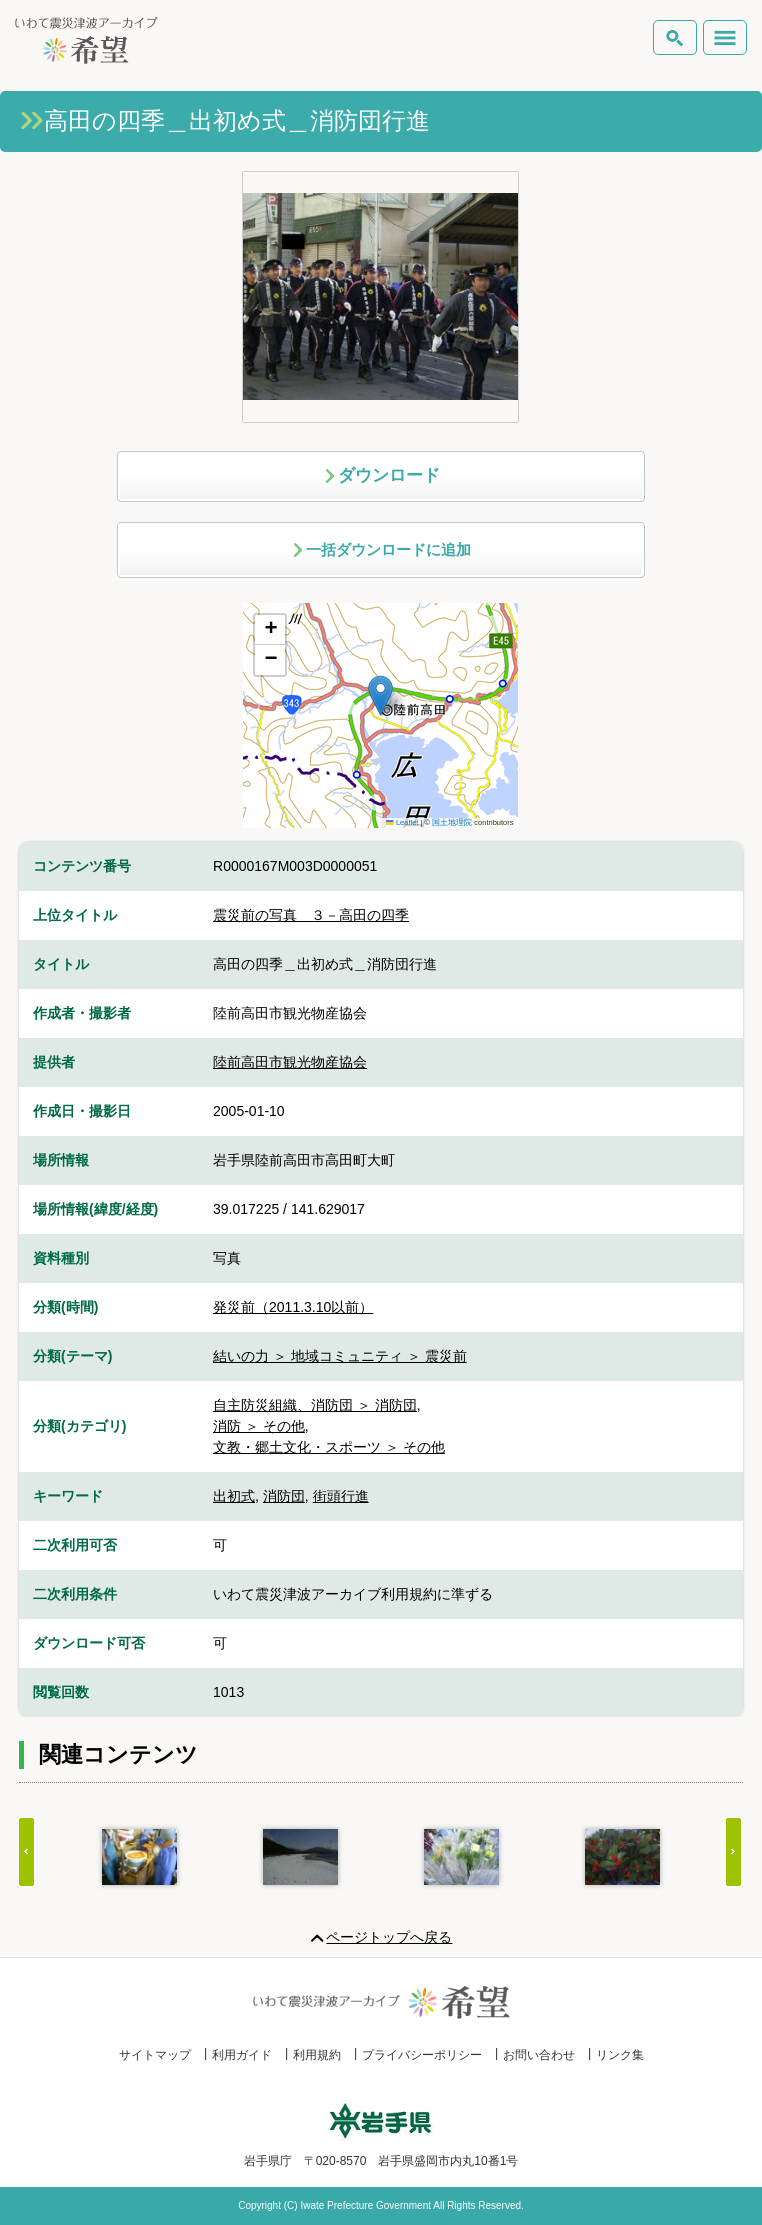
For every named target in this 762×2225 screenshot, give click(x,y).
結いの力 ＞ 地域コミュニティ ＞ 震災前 (340, 1356)
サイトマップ (155, 2055)
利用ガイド (242, 2055)
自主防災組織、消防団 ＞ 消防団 (315, 1405)
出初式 (234, 1496)
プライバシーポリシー (422, 2055)
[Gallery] (381, 1857)
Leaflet (402, 822)
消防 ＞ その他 (259, 1426)
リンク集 (620, 2055)
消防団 (284, 1496)
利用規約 (317, 2055)
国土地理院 (452, 822)
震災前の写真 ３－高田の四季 (311, 915)
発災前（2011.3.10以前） (293, 1307)
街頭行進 (341, 1496)
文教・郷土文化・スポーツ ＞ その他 (329, 1447)
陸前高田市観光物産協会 (290, 1062)
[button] (380, 695)
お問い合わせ (539, 2055)
